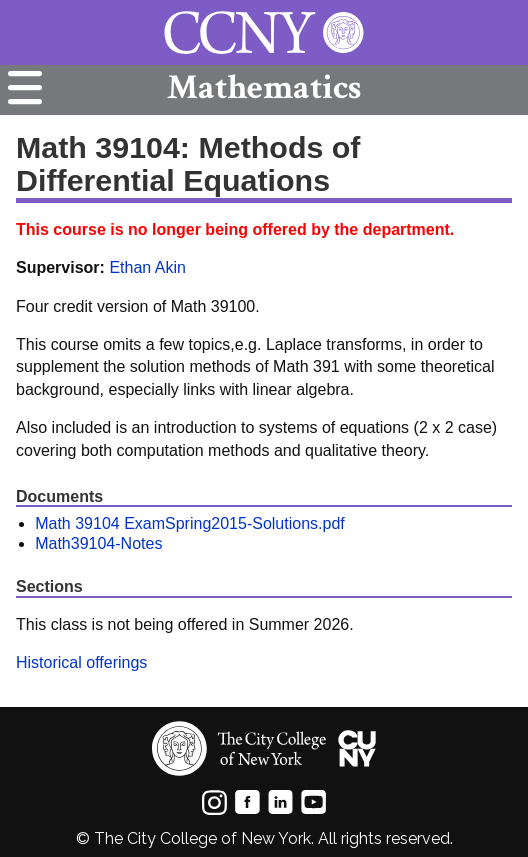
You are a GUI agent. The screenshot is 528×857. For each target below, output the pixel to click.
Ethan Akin (147, 267)
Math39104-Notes (98, 543)
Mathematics (264, 87)
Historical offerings (81, 662)
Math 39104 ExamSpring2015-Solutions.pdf (190, 523)
